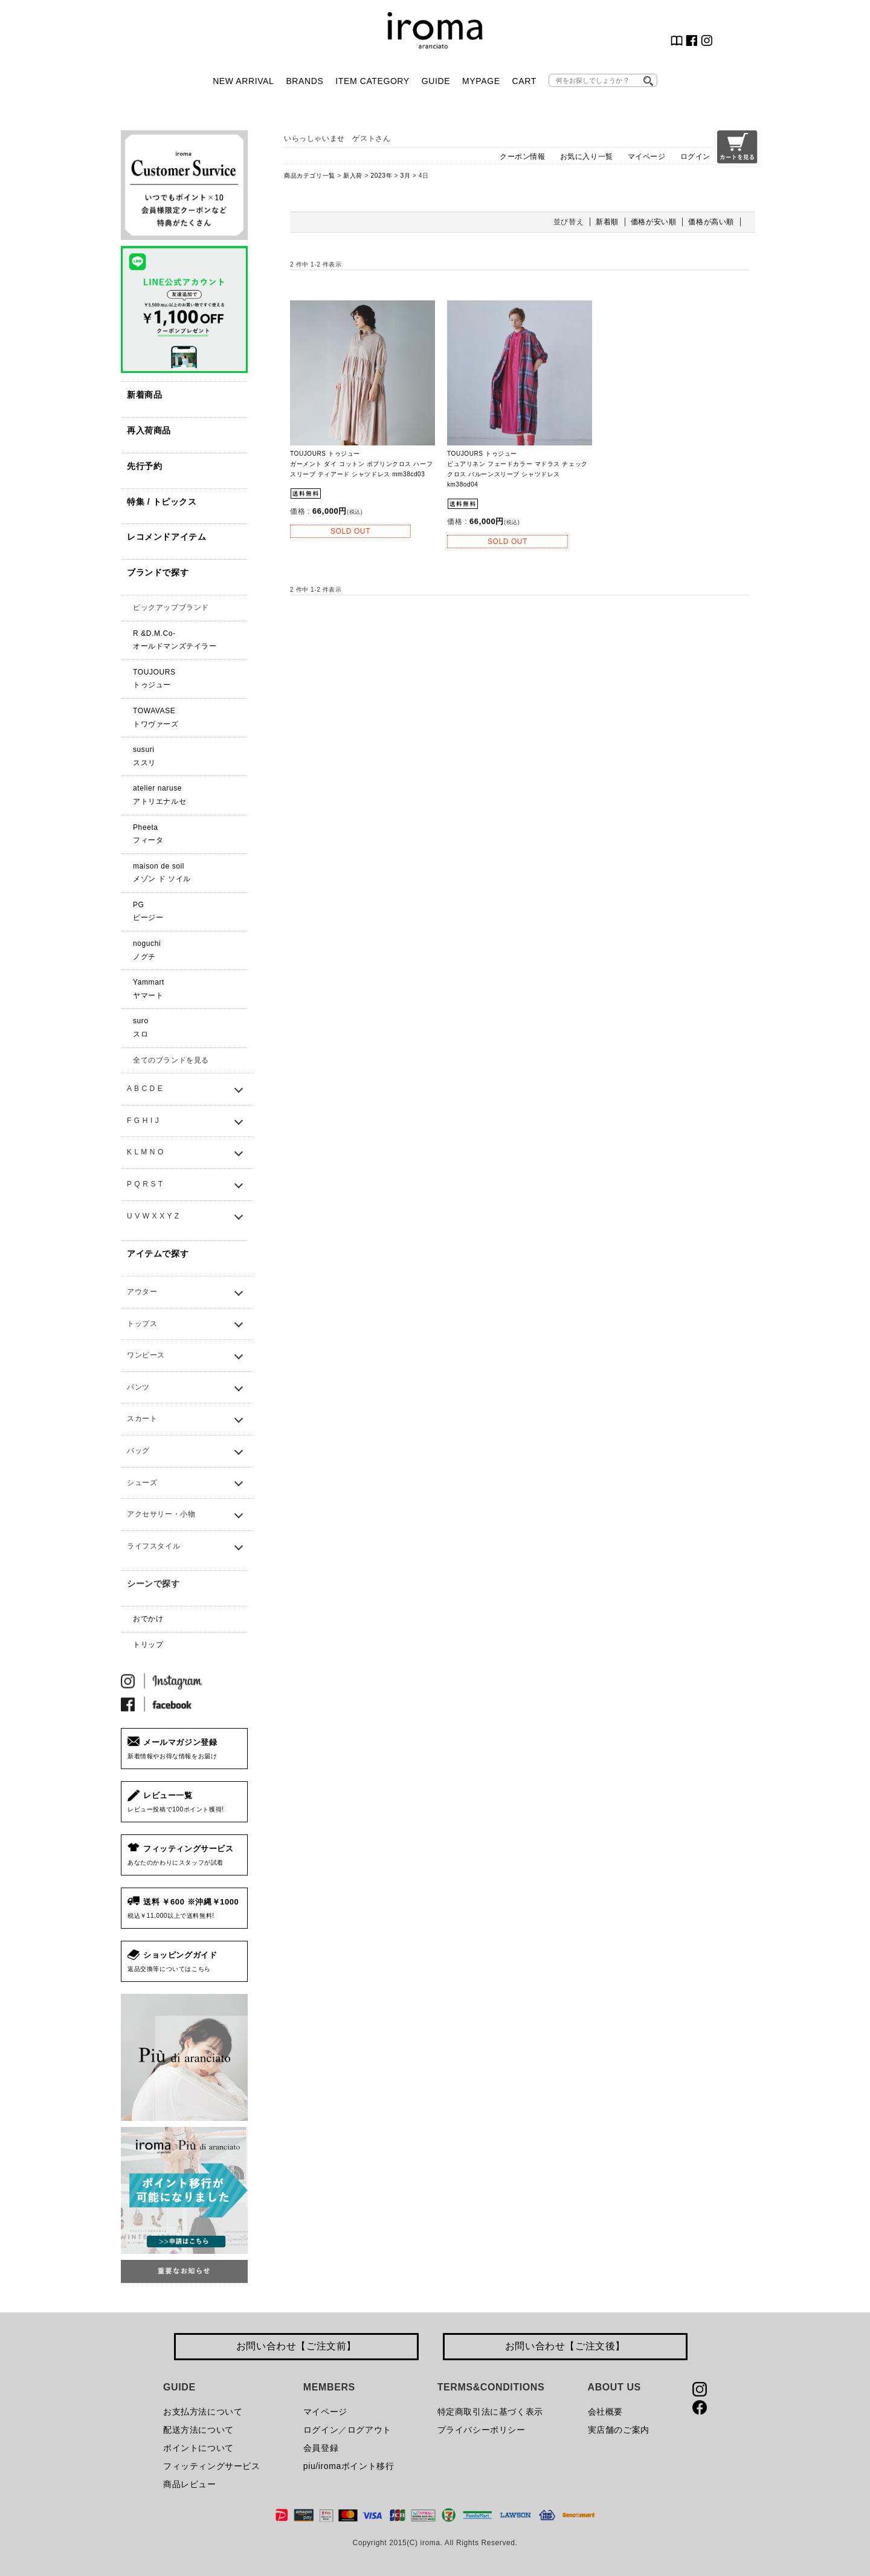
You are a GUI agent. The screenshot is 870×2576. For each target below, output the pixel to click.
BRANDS (304, 81)
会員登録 (320, 2448)
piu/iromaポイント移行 (349, 2466)
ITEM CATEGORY (372, 81)
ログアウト (369, 2430)
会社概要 (605, 2411)
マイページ (647, 156)
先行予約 (144, 466)
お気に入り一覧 (586, 156)
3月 (406, 175)
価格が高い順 (711, 222)
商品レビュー (189, 2484)
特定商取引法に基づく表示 (490, 2411)
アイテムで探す (157, 1253)
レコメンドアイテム (166, 537)
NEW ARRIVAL (243, 81)
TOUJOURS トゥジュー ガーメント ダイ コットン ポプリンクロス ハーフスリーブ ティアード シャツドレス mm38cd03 (361, 463)
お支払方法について (202, 2411)
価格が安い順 (654, 222)
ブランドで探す (157, 572)
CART (524, 81)
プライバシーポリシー (481, 2430)
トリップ (148, 1644)
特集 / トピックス (162, 501)
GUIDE (436, 81)
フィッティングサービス (211, 2466)
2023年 (381, 175)
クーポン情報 (523, 156)
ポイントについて (198, 2448)
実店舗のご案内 (618, 2430)
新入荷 (352, 175)
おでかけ (148, 1618)
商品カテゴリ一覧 (309, 175)
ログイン (695, 156)
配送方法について (198, 2430)
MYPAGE (481, 81)
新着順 (607, 222)
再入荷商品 (149, 430)
